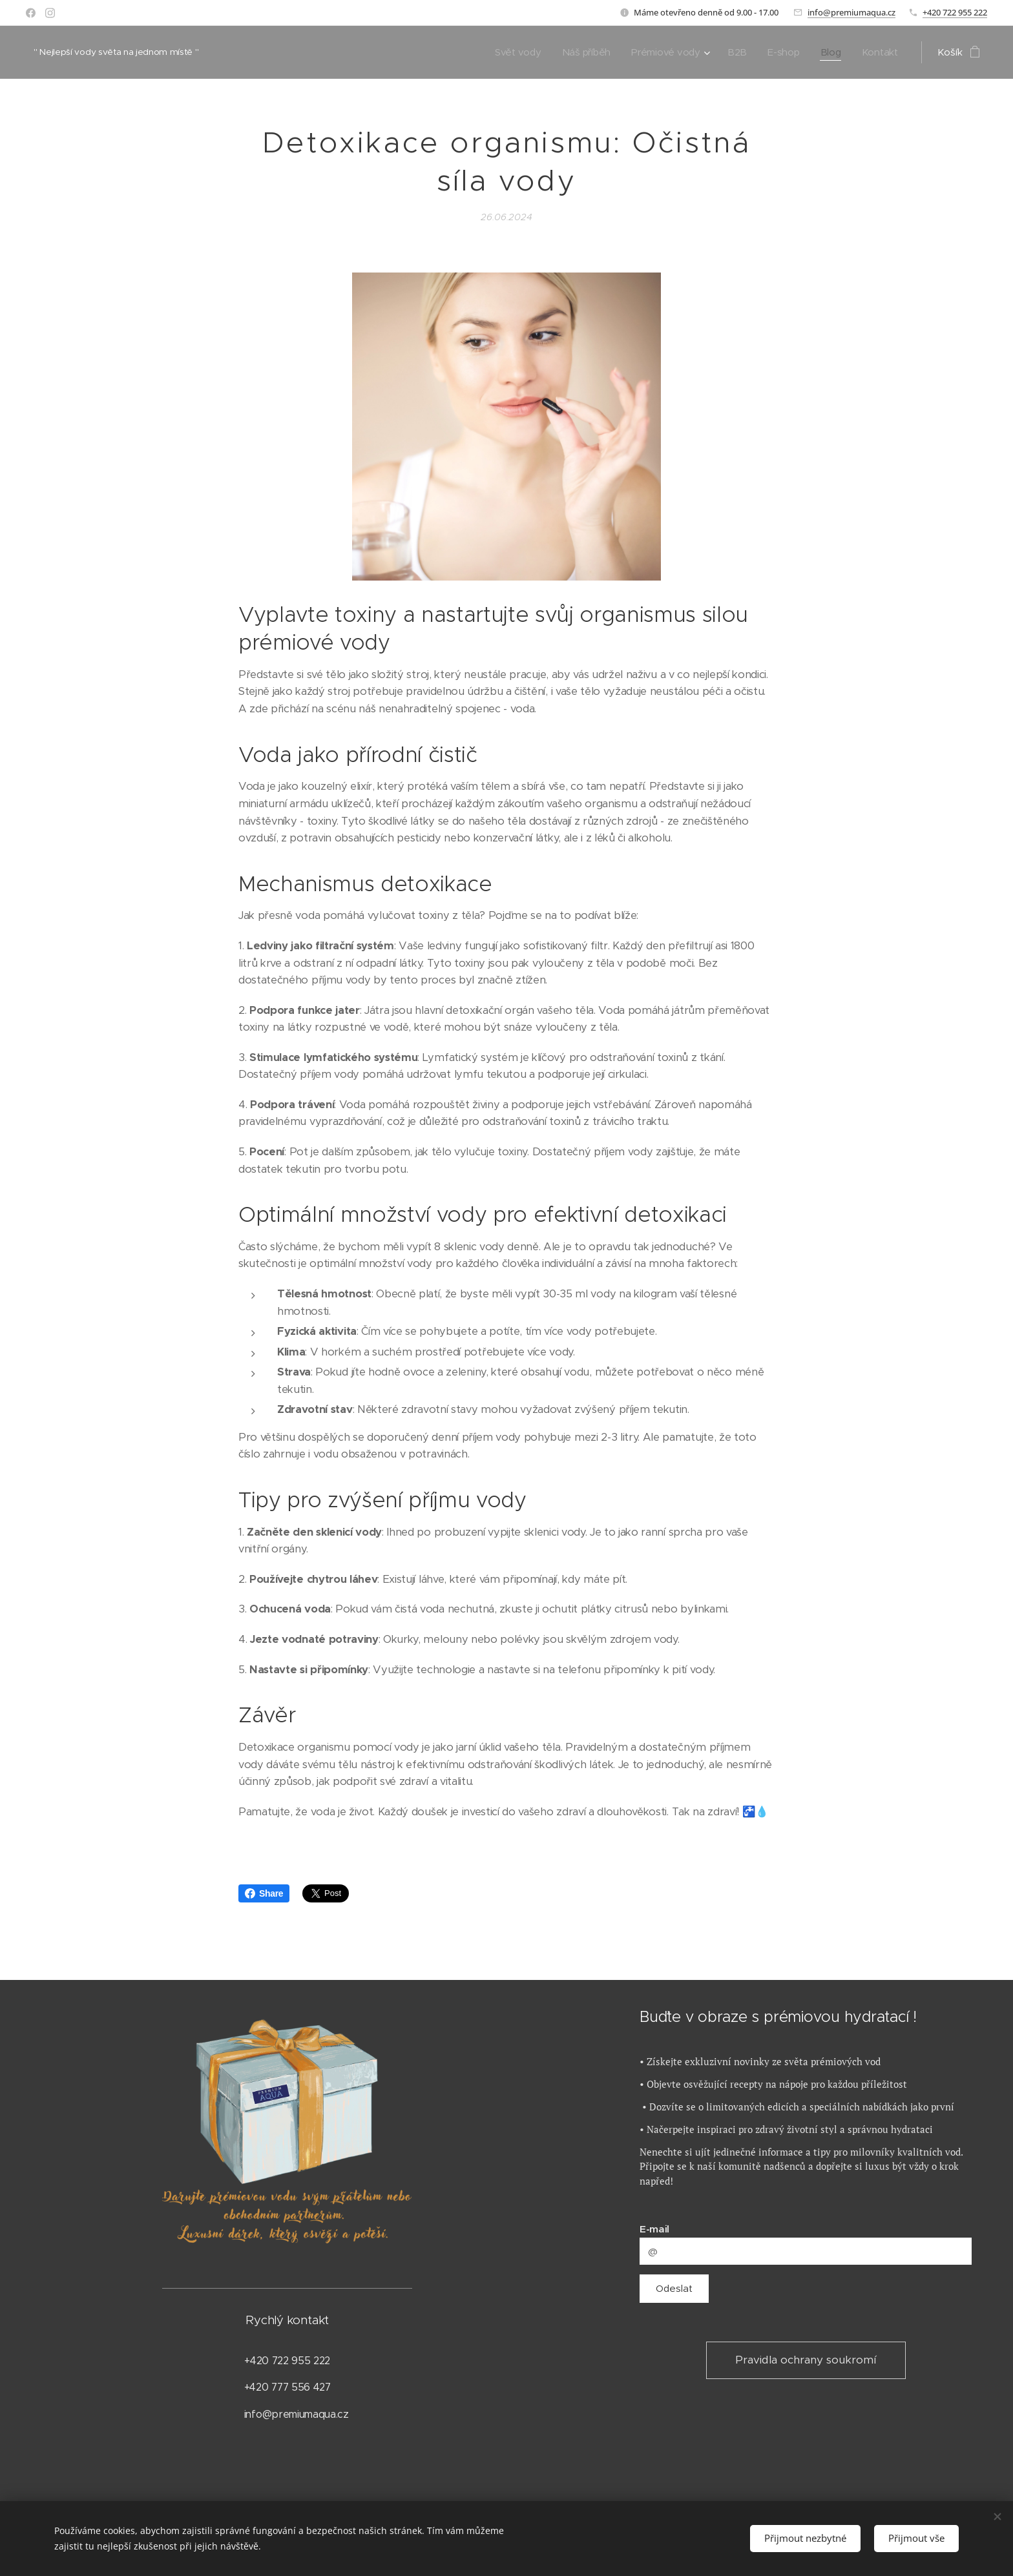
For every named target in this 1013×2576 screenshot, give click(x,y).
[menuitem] (514, 52)
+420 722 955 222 (955, 12)
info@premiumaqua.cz (851, 12)
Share (264, 1893)
